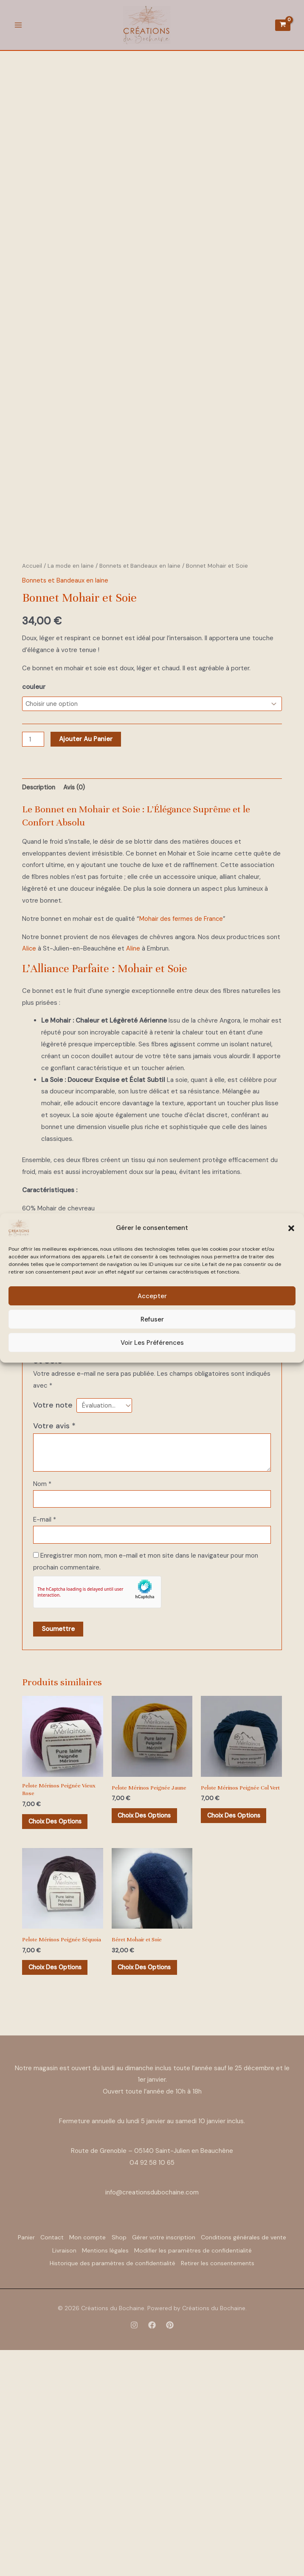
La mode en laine (71, 772)
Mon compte (133, 2460)
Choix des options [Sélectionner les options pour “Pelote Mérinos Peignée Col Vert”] (238, 2035)
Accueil (32, 772)
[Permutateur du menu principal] (18, 27)
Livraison (171, 2471)
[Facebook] (152, 2554)
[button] (291, 1228)
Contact (89, 2460)
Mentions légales (220, 2471)
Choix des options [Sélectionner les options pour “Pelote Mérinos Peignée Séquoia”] (59, 2190)
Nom (42, 1693)
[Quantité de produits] (33, 947)
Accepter (152, 1296)
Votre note (53, 1613)
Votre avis (54, 1635)
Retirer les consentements (152, 2493)
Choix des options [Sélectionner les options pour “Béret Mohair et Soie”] (148, 2183)
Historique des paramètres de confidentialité (218, 2482)
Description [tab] (40, 995)
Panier (56, 2460)
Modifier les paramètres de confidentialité (82, 2482)
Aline (134, 1157)
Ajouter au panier (87, 946)
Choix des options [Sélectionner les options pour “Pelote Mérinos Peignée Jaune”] (148, 2028)
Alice (29, 1157)
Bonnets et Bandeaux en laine (142, 772)
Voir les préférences (152, 1342)
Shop (172, 2460)
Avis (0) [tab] (77, 995)
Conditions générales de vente (103, 2471)
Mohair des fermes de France (182, 1127)
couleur (33, 893)
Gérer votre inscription (225, 2460)
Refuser (152, 1319)
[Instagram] (134, 2554)
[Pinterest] (170, 2554)
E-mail (44, 1730)
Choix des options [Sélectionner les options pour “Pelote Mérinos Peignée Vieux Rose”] (59, 2035)
